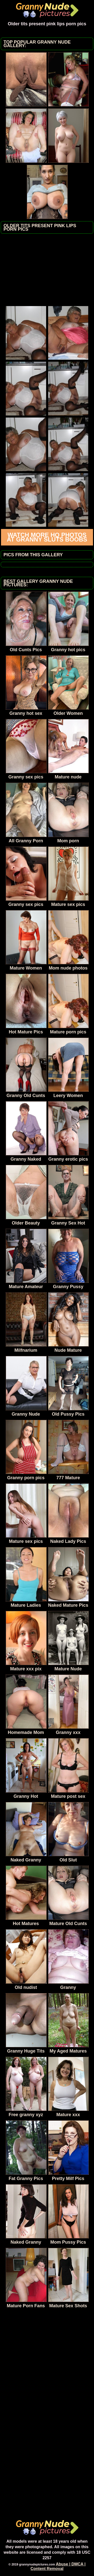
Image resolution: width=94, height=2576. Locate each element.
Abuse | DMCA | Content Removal (58, 2566)
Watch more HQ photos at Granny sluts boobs (47, 537)
